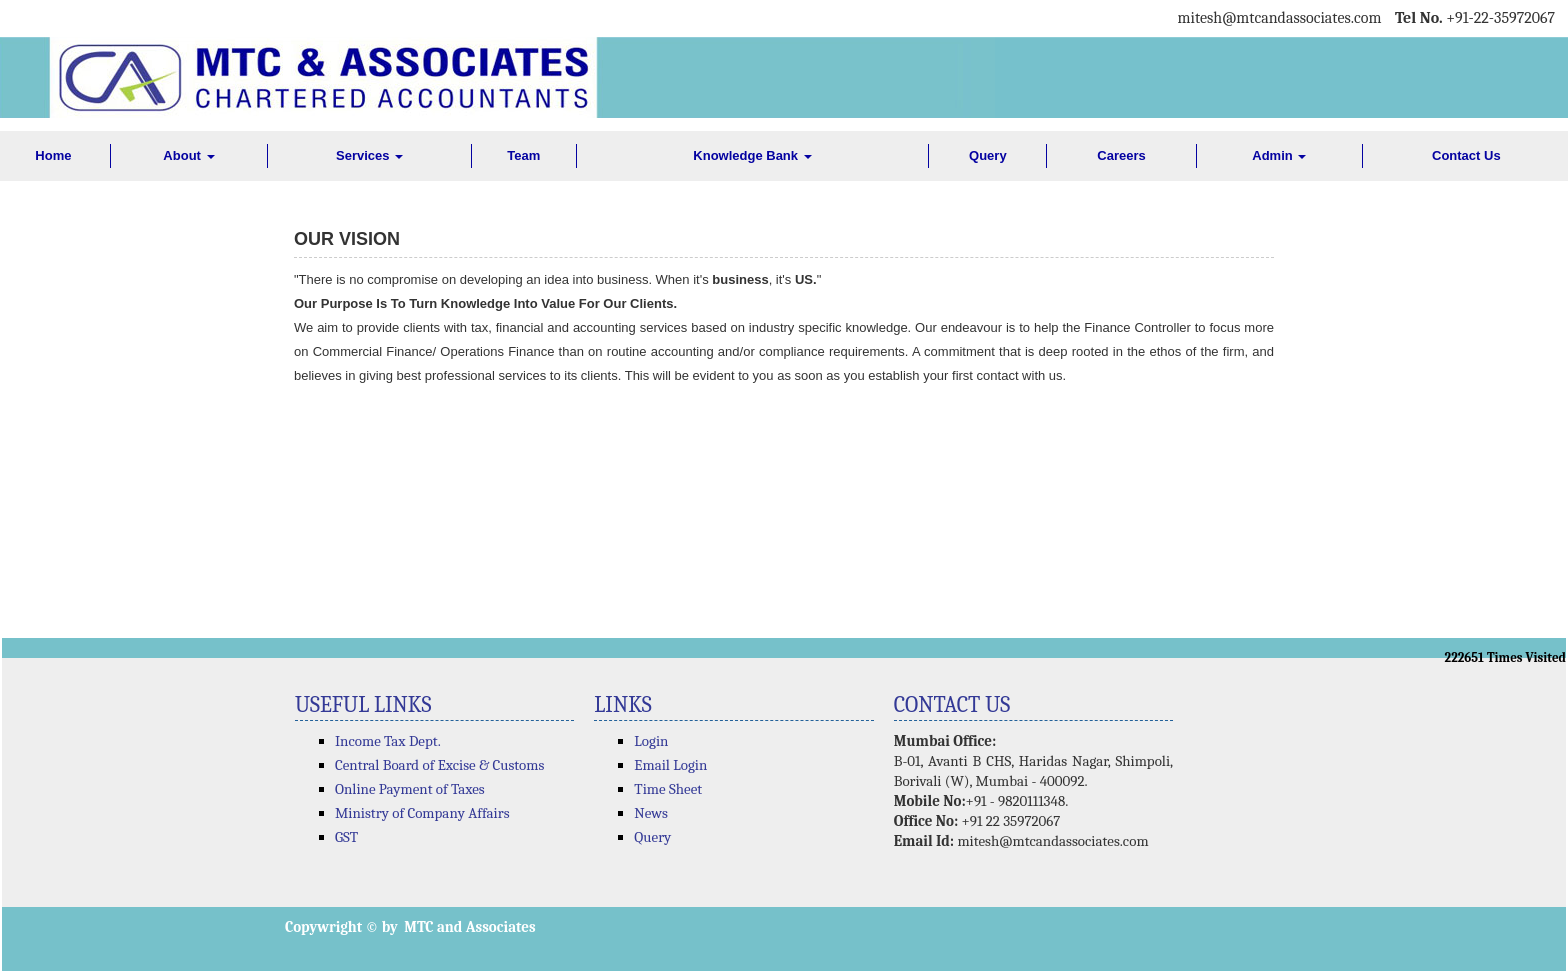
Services (369, 155)
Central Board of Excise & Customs (439, 765)
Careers (1121, 155)
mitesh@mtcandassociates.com (1052, 841)
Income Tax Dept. (388, 741)
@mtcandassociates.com (1301, 18)
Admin (1279, 155)
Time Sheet (668, 789)
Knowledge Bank (752, 155)
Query (988, 155)
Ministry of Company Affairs (422, 813)
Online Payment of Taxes (410, 789)
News (651, 813)
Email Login (670, 765)
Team (523, 155)
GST (346, 837)
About (188, 155)
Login (651, 741)
